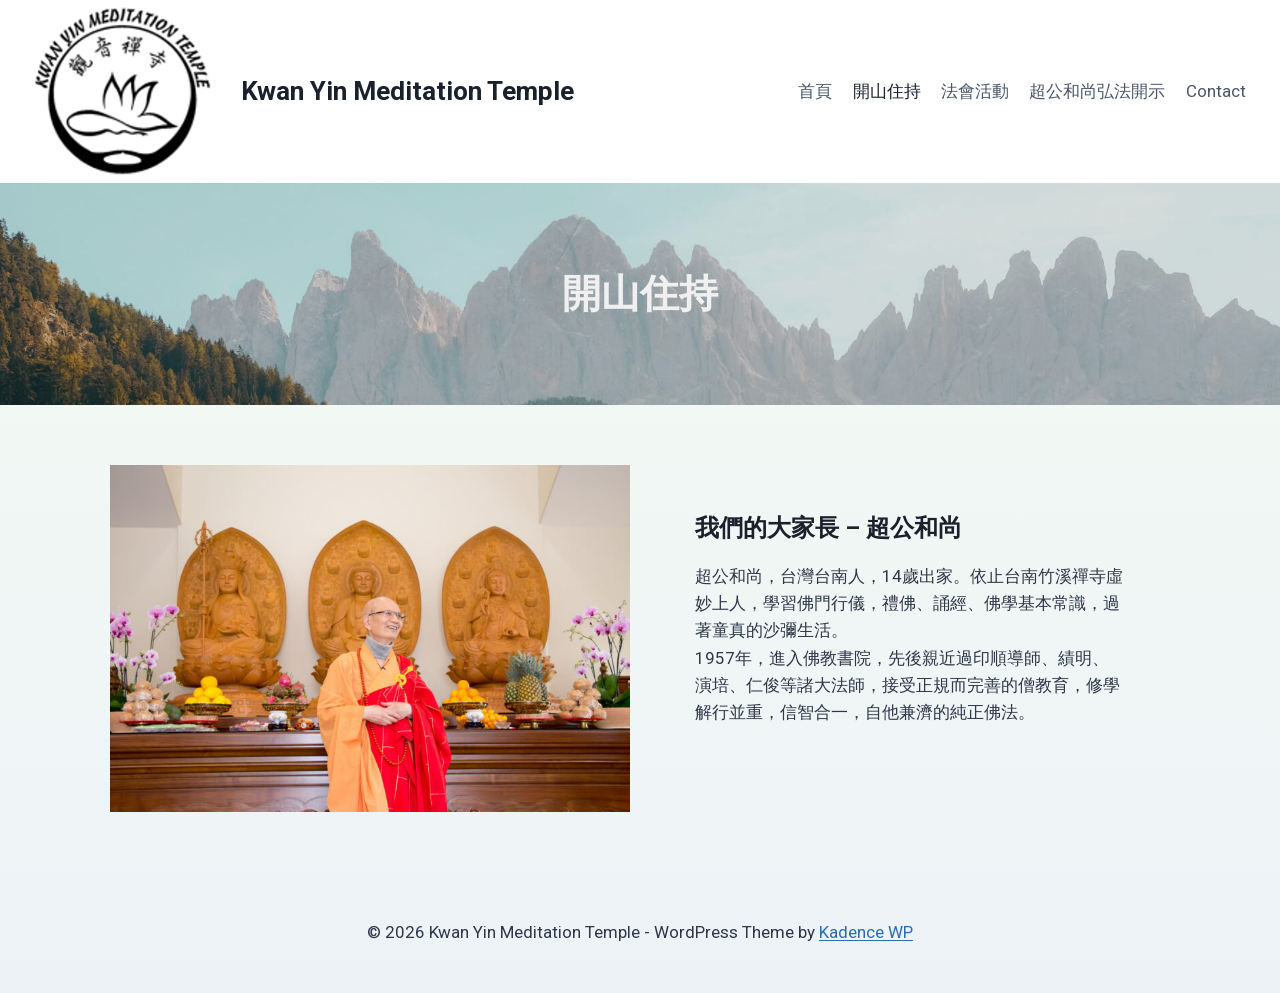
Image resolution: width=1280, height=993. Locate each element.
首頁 (815, 91)
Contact (1216, 91)
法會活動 (975, 91)
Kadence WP (866, 932)
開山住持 (887, 91)
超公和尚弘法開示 (1097, 91)
